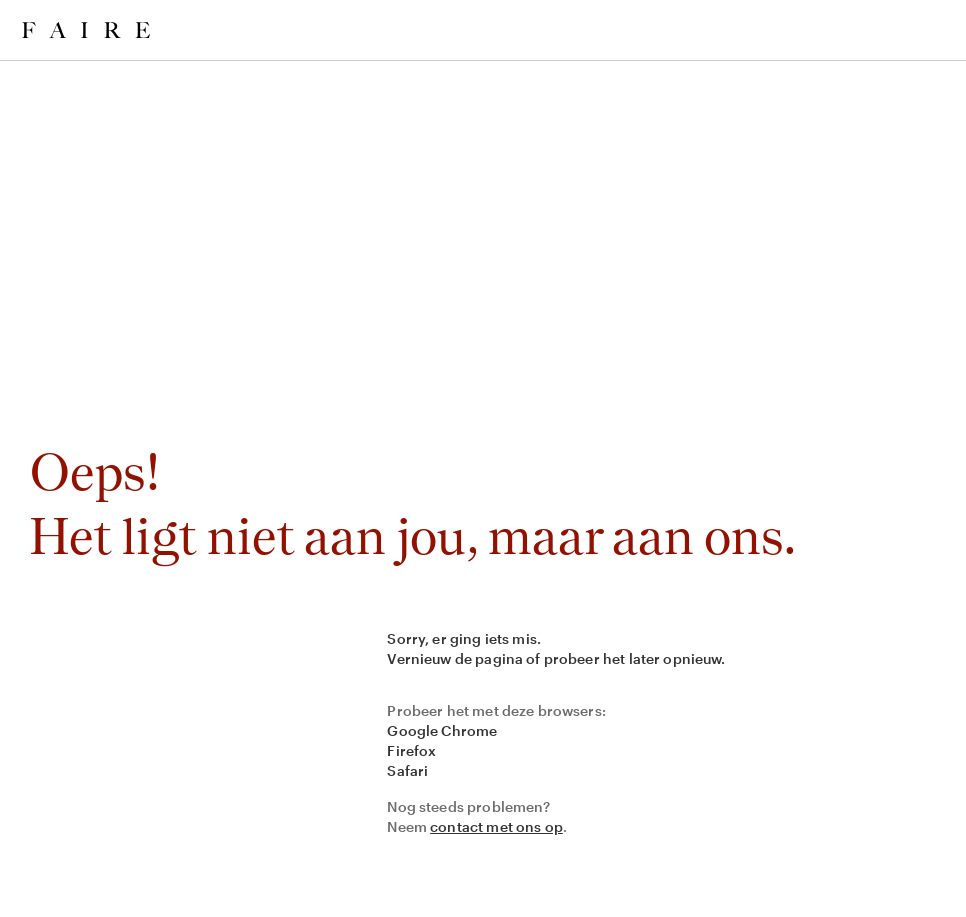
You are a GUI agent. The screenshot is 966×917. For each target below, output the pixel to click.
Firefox (411, 750)
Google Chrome (442, 730)
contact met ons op (496, 826)
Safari (407, 770)
